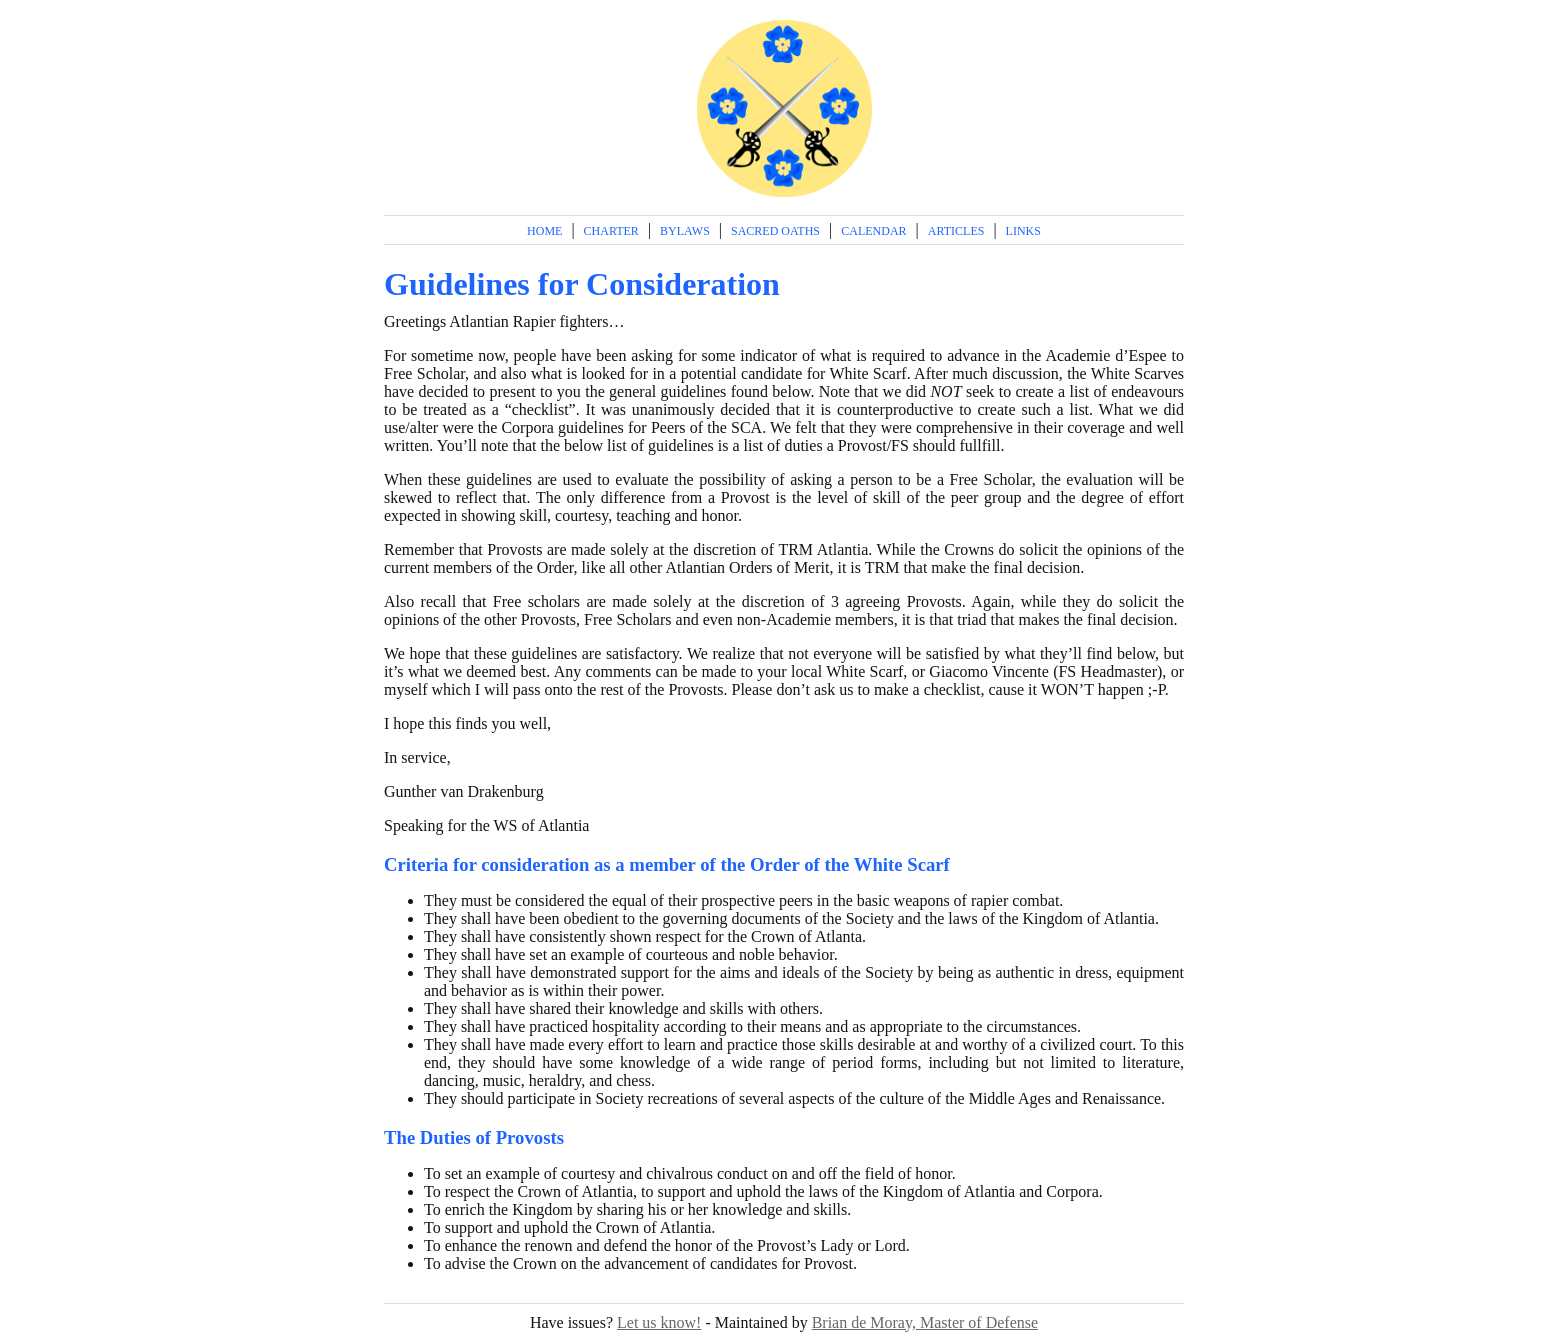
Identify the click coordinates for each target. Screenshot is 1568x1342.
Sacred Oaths (775, 231)
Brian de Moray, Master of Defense (925, 1322)
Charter (611, 231)
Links (1023, 231)
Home (544, 231)
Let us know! (659, 1322)
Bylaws (685, 231)
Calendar (873, 231)
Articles (956, 231)
